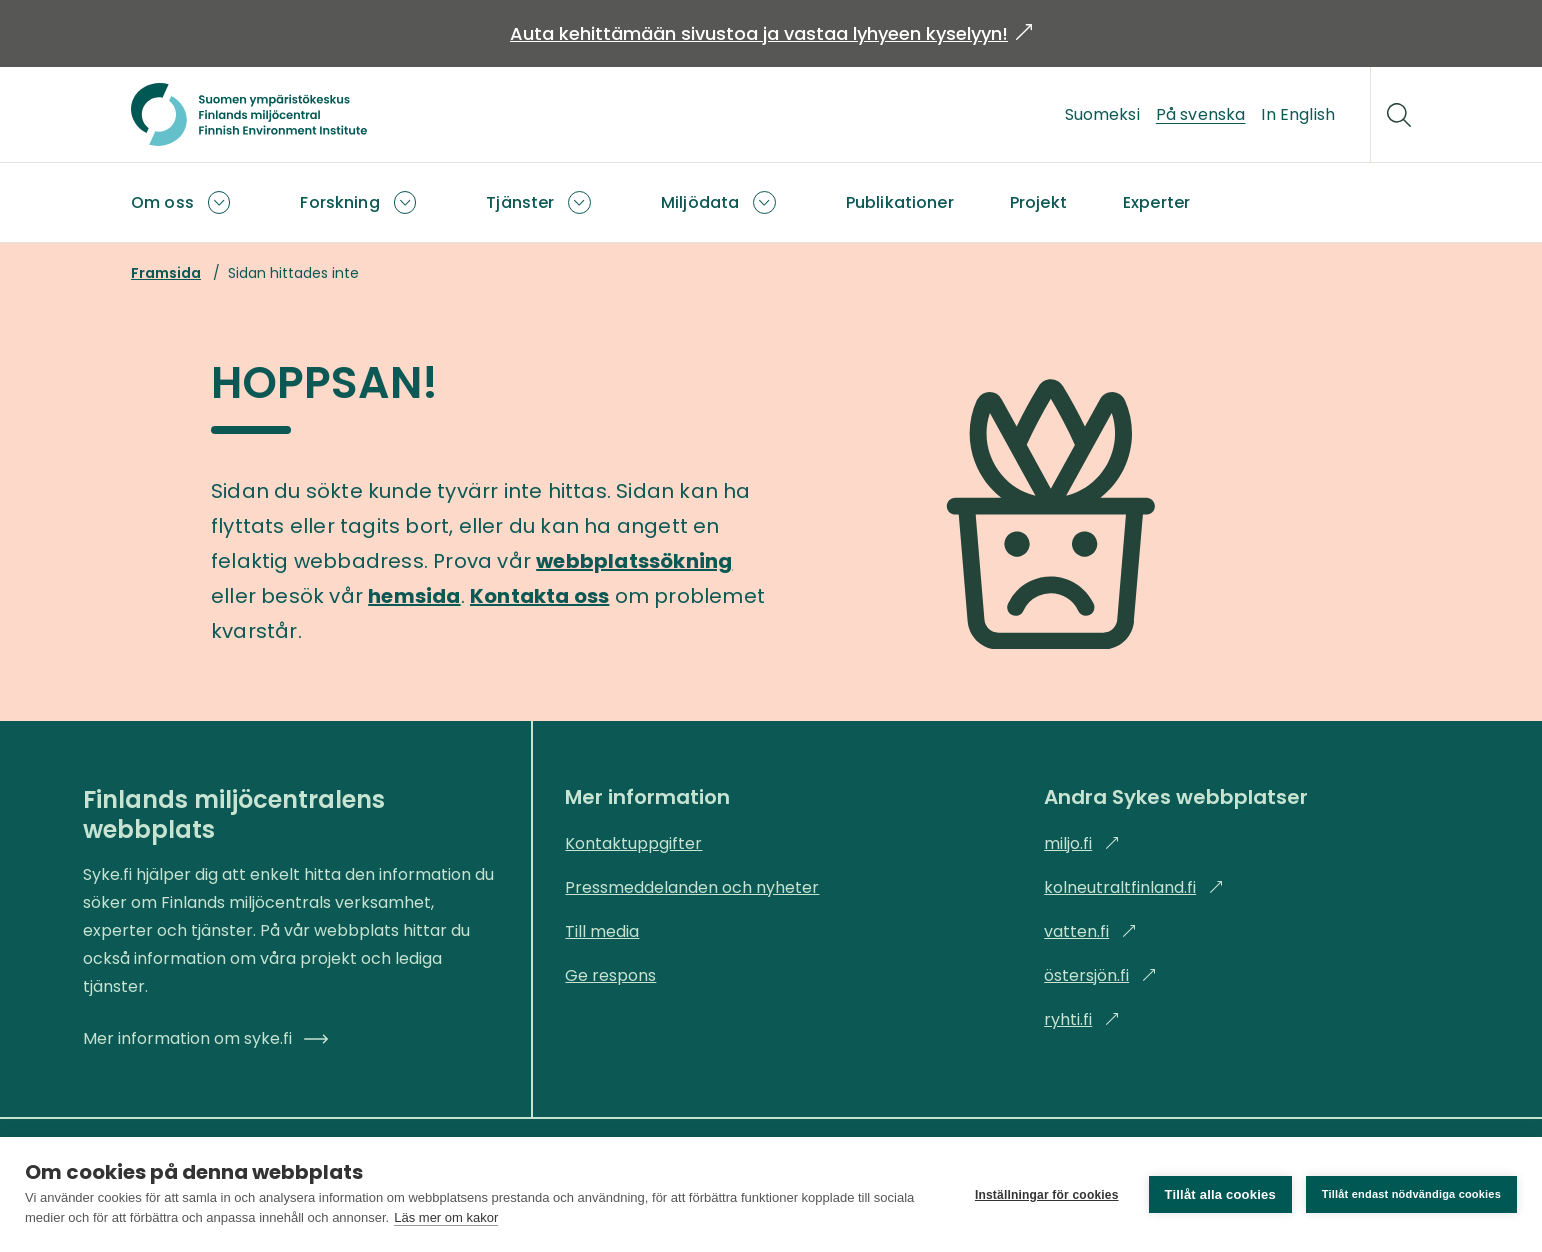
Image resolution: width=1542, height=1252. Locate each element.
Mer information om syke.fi (205, 1038)
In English (1298, 114)
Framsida (166, 273)
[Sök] (1399, 115)
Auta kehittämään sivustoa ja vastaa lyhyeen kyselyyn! (771, 33)
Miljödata (700, 202)
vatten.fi (1090, 931)
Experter (1156, 202)
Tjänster (520, 202)
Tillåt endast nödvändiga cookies (1411, 1194)
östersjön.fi (1100, 975)
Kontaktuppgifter (633, 843)
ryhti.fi (1082, 1019)
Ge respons (610, 975)
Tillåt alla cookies (1220, 1194)
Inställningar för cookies (1047, 1195)
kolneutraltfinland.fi (1134, 887)
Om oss (162, 202)
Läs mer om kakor (446, 1217)
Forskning (339, 202)
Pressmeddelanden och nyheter (692, 887)
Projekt (1038, 202)
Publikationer (900, 202)
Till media (602, 931)
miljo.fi (1082, 843)
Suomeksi (1102, 114)
